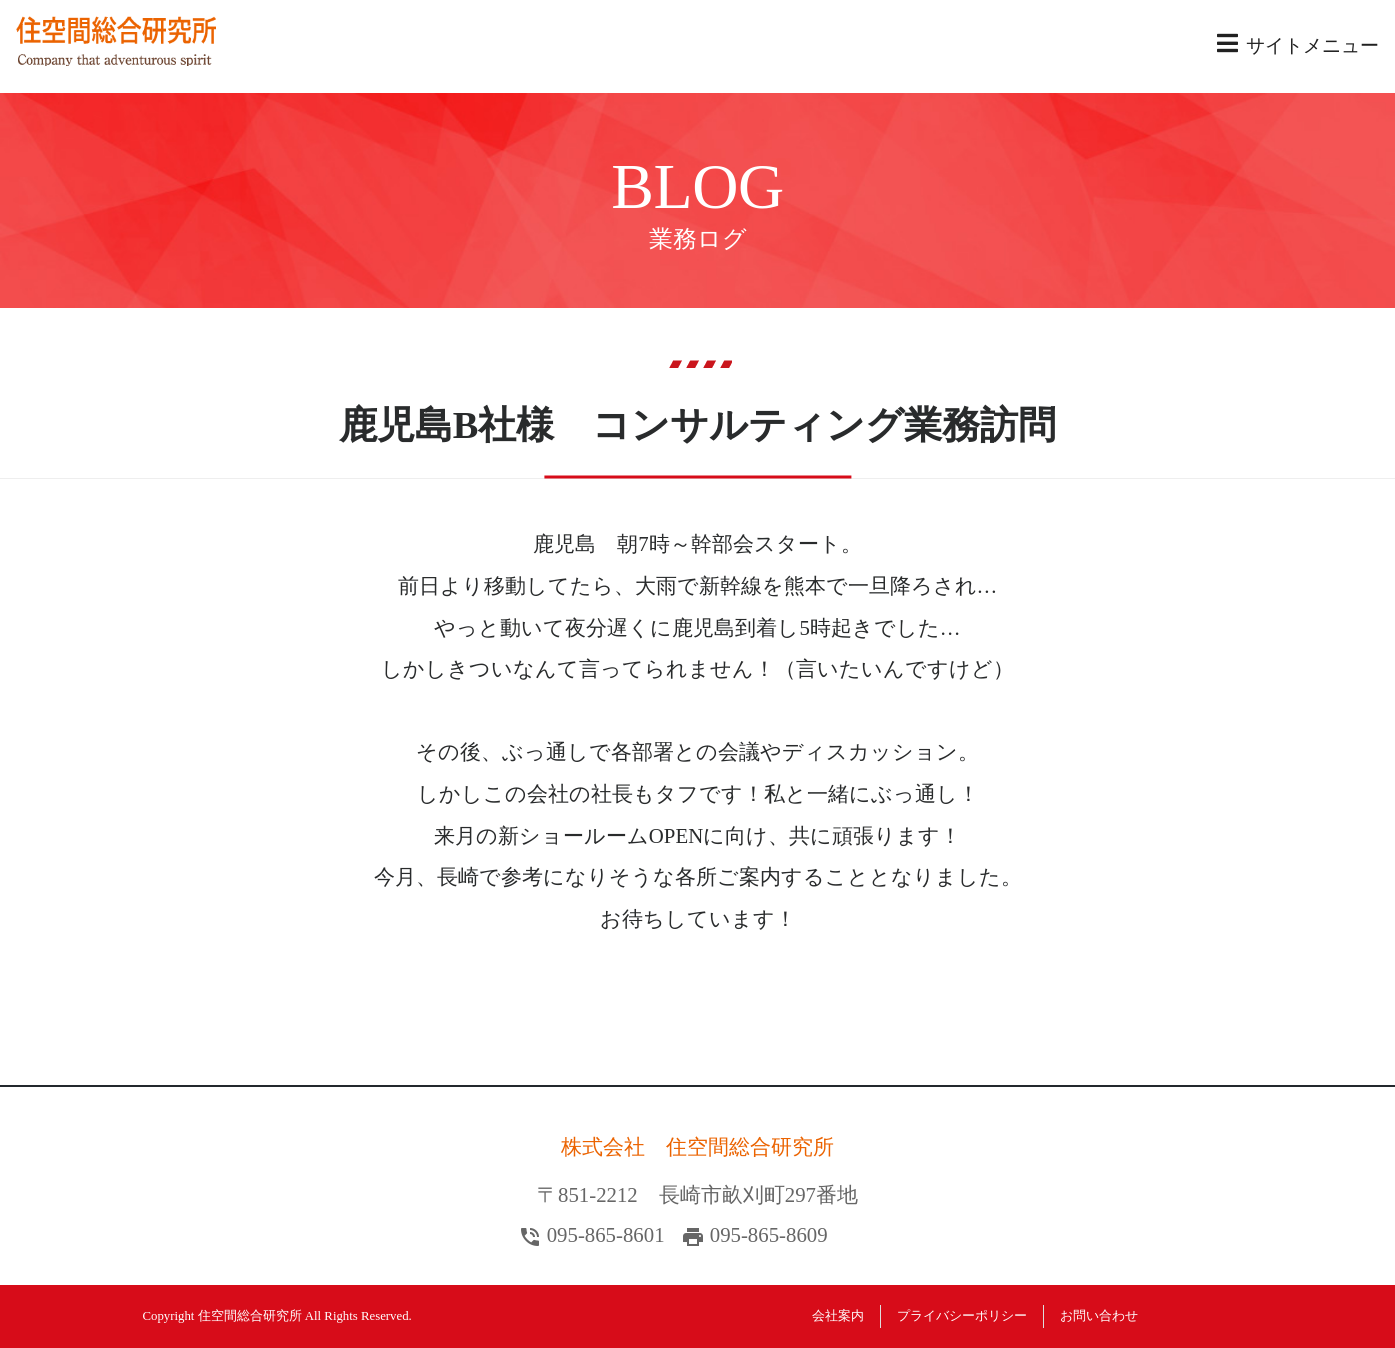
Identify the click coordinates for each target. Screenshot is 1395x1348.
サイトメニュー (1298, 43)
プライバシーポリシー (962, 1316)
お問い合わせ (1099, 1316)
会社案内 (838, 1316)
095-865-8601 (606, 1234)
